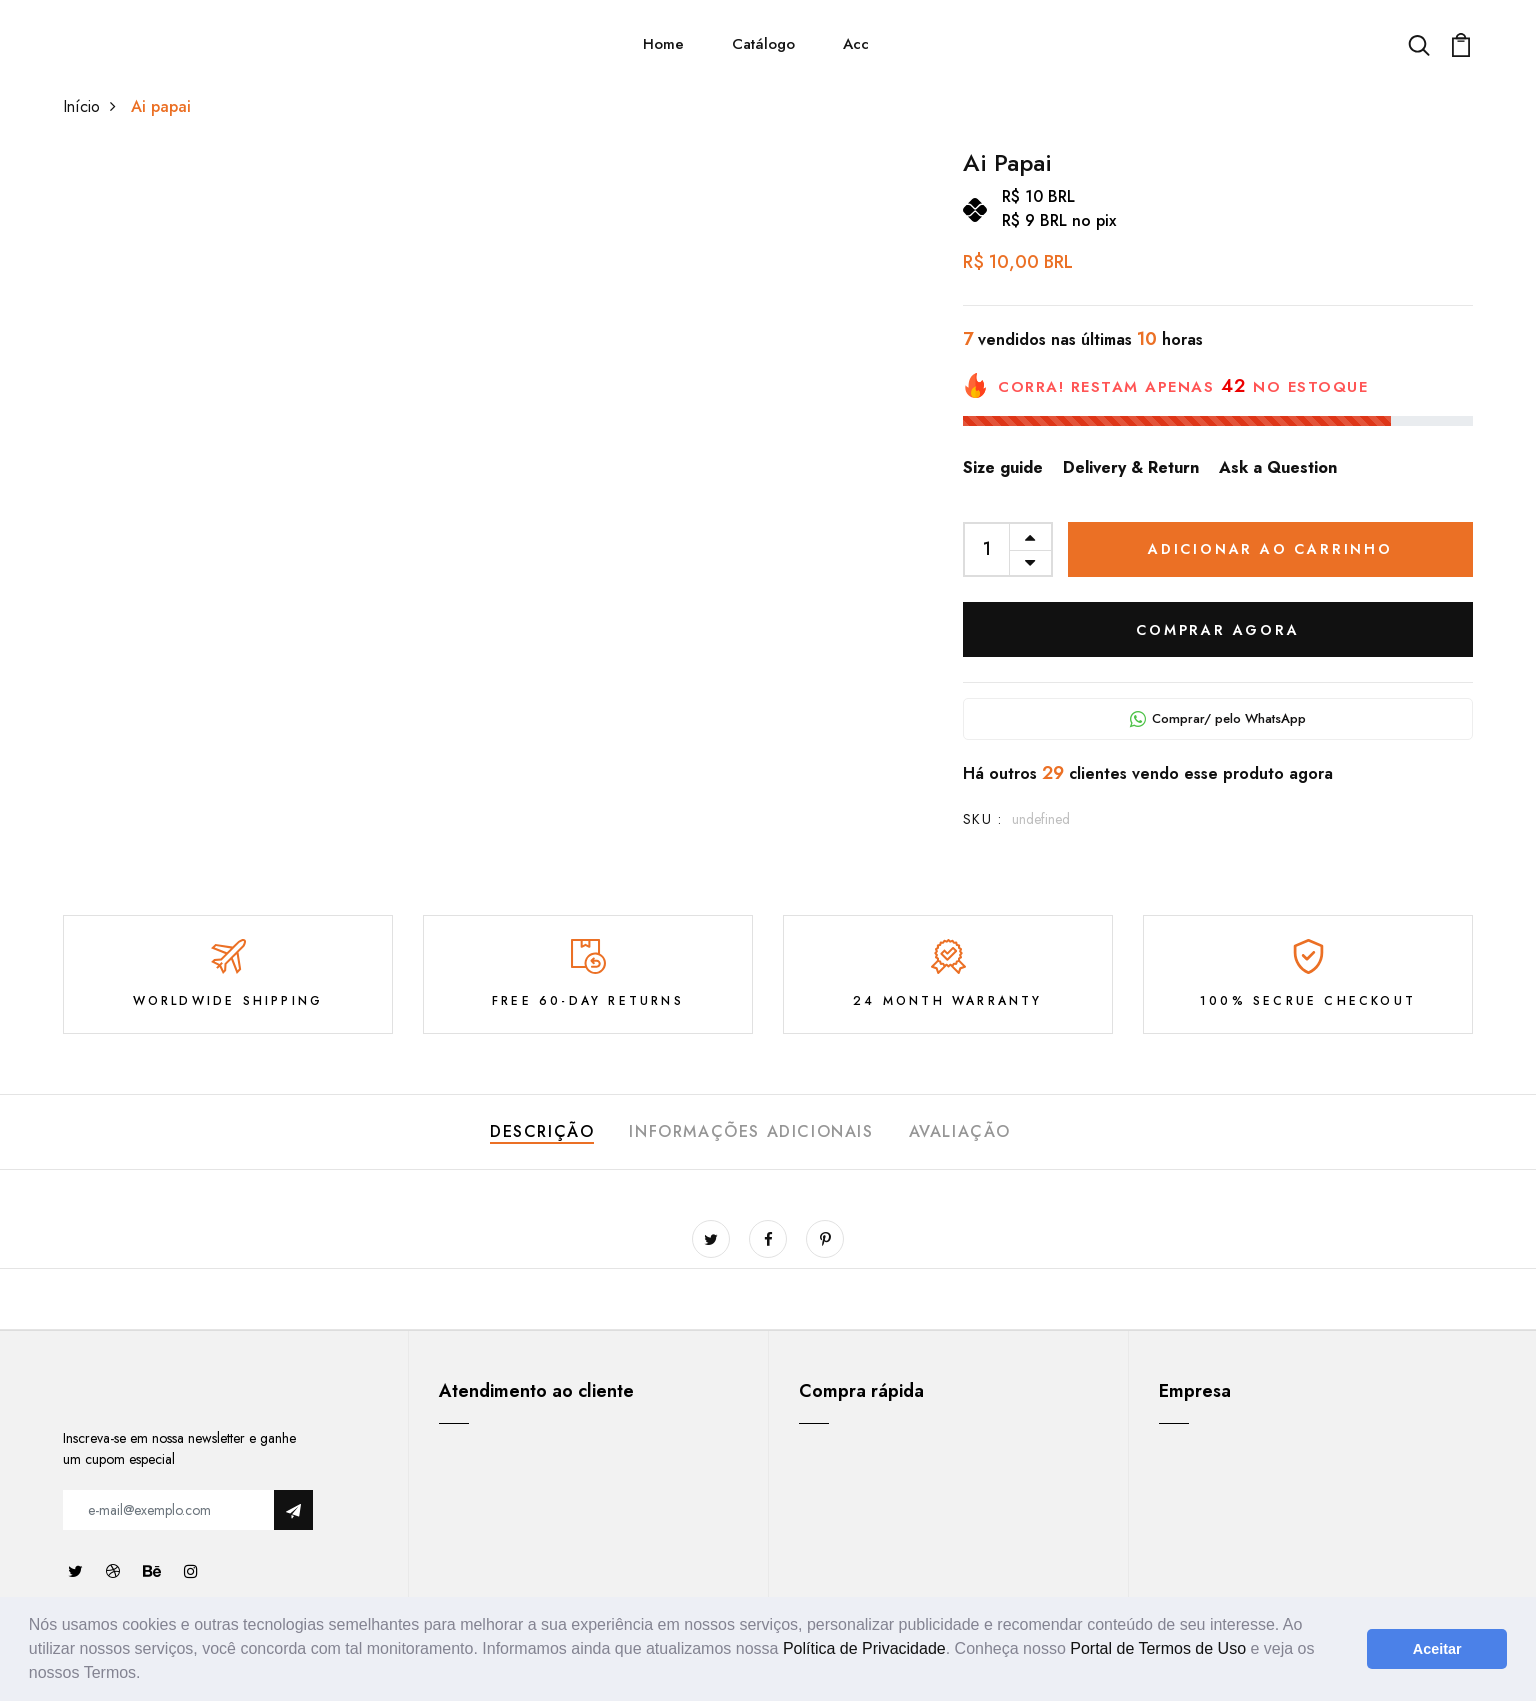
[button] (148, 1675)
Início (94, 106)
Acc (856, 44)
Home (663, 44)
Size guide (1003, 467)
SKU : (982, 819)
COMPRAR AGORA (1217, 630)
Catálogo (763, 44)
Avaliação (960, 1131)
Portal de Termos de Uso (1158, 1648)
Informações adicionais (751, 1131)
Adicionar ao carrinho (1270, 549)
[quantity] (987, 549)
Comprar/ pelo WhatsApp (1218, 718)
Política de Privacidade (864, 1648)
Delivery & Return (1131, 467)
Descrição (542, 1131)
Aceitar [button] (1437, 1649)
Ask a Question (1278, 467)
